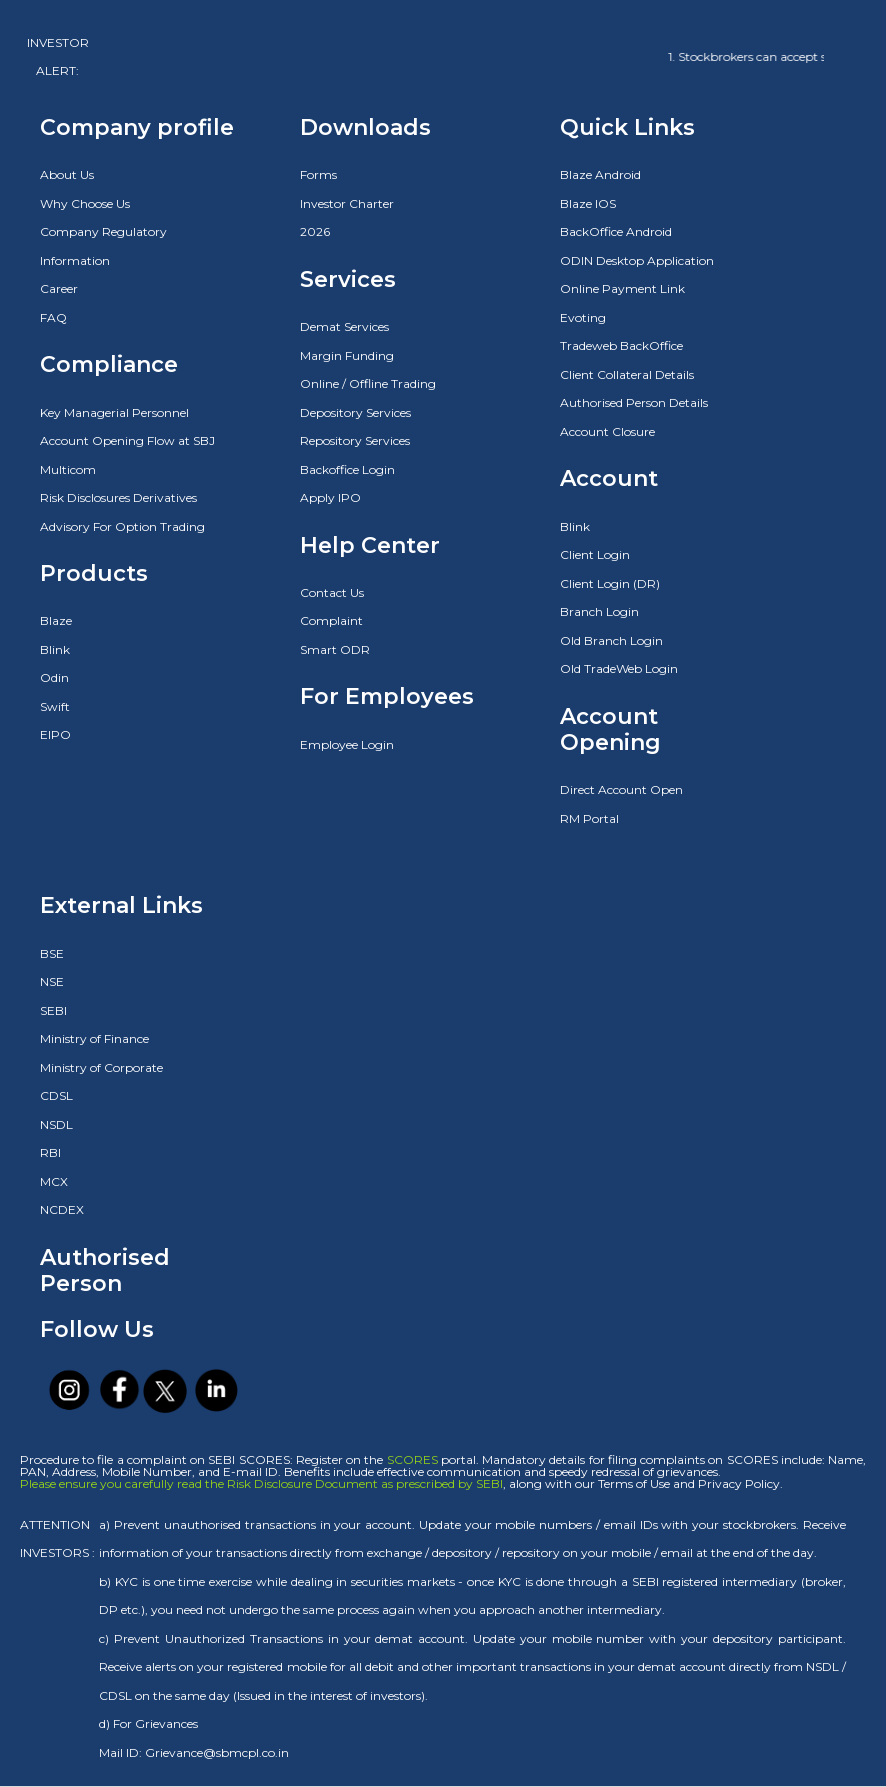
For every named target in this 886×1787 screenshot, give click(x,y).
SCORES (412, 1459)
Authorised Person (105, 1270)
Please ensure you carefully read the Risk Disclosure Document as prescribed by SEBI (261, 1483)
